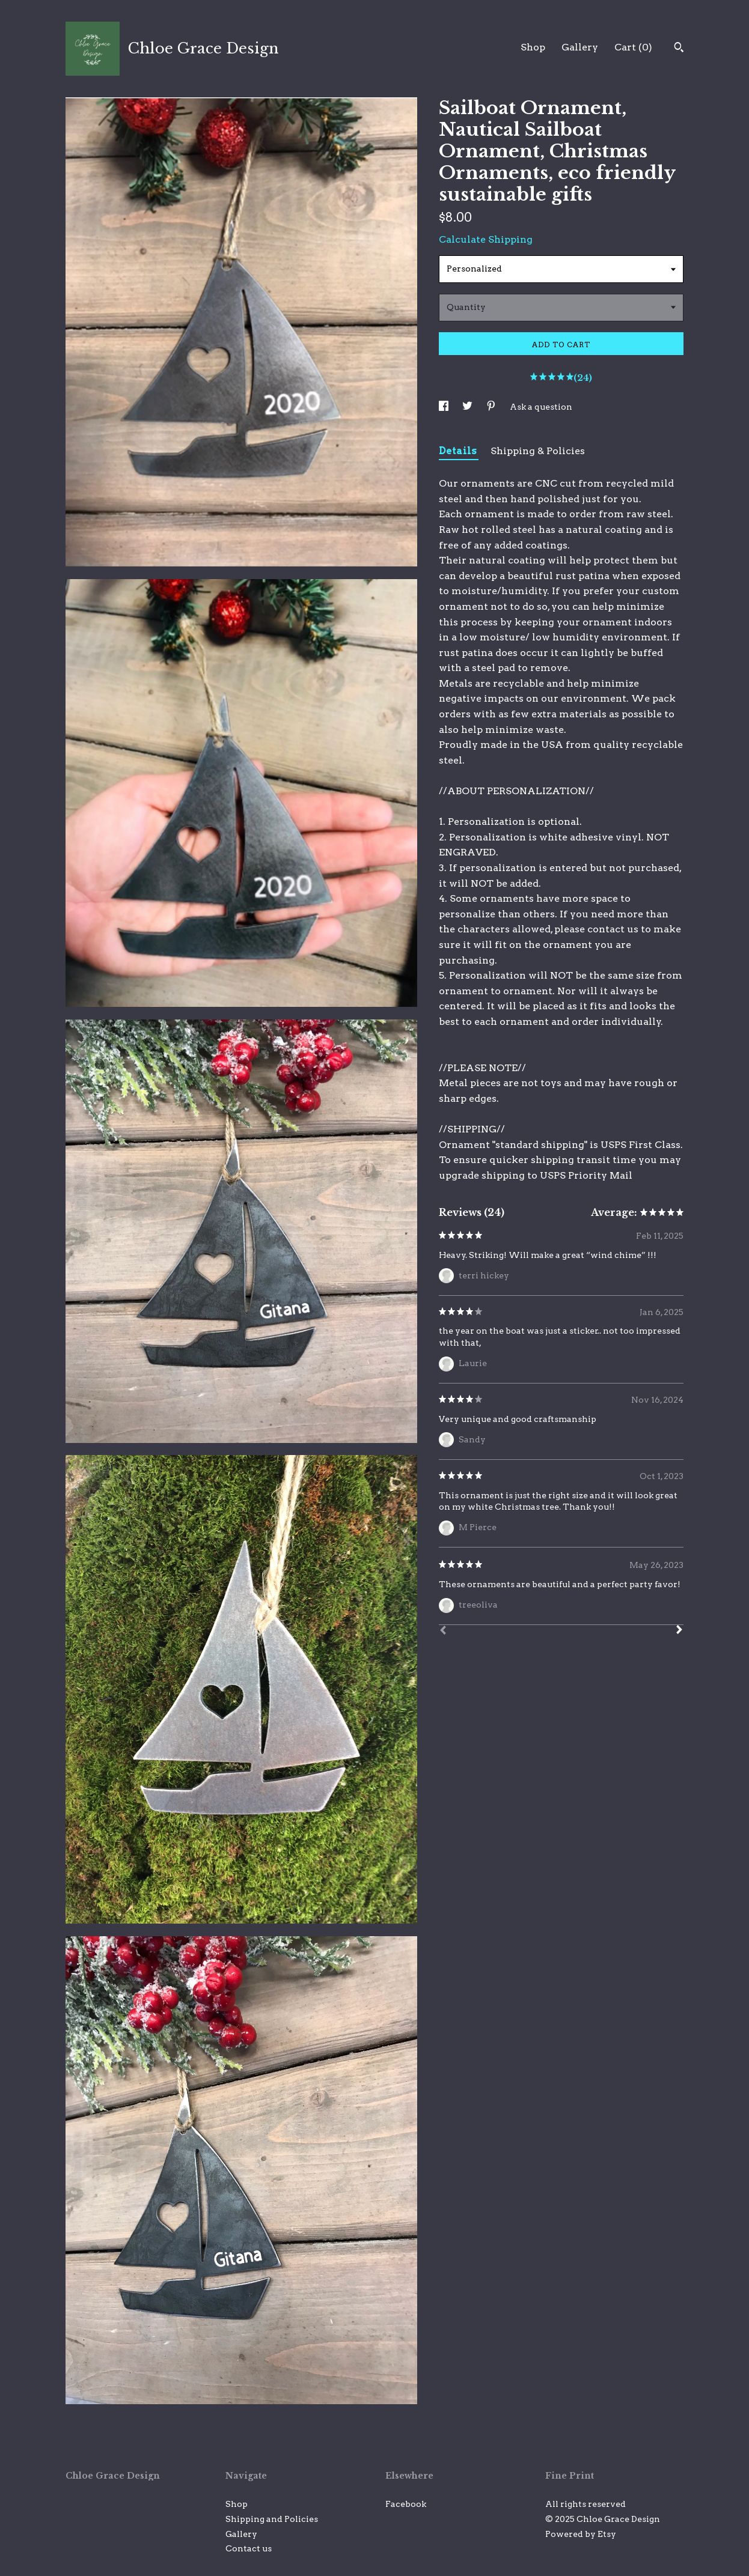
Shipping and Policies (271, 2519)
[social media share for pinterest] (492, 407)
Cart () (633, 47)
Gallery (579, 47)
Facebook (405, 2504)
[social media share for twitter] (468, 407)
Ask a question (541, 407)
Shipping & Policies (538, 451)
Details (458, 451)
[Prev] (443, 1632)
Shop (533, 47)
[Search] (678, 48)
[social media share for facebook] (444, 407)
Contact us (248, 2548)
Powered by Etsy (580, 2534)
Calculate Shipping (486, 239)
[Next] (679, 1631)
